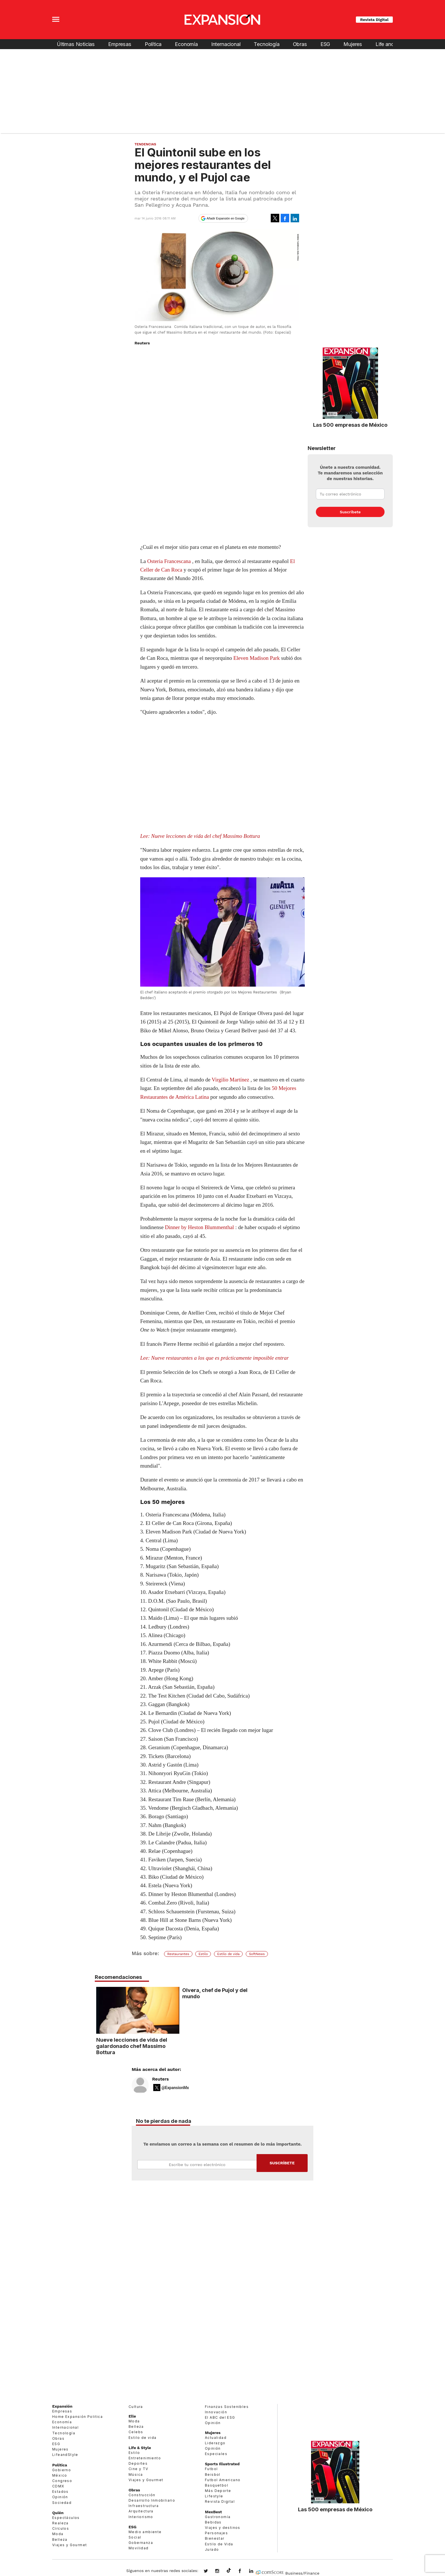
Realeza (60, 2523)
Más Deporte (218, 2491)
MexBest (213, 2512)
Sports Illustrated (222, 2464)
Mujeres (352, 44)
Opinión (60, 2497)
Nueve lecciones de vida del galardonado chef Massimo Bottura (173, 2046)
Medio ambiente (145, 2532)
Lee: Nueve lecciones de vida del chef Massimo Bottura (200, 836)
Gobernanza (141, 2543)
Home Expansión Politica (77, 2416)
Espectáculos (66, 2518)
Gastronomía (217, 2517)
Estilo (203, 1954)
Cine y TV (138, 2469)
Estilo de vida (228, 1954)
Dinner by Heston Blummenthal (199, 1227)
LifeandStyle (65, 2454)
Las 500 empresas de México (350, 425)
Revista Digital (374, 19)
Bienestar (214, 2538)
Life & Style (140, 2447)
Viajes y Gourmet (69, 2545)
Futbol (211, 2469)
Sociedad (62, 2502)
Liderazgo (215, 2443)
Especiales (216, 2454)
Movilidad (139, 2548)
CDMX (58, 2486)
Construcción (142, 2495)
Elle (132, 2416)
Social (135, 2537)
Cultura (136, 2407)
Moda (58, 2534)
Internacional (226, 44)
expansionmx (221, 2571)
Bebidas (213, 2522)
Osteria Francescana (169, 561)
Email (197, 2164)
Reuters (160, 2079)
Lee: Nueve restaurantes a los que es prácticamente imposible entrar (214, 1358)
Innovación (216, 2412)
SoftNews (257, 1954)
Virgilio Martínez (230, 1080)
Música (136, 2474)
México (59, 2475)
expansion (255, 2571)
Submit (282, 2163)
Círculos (60, 2528)
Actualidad (215, 2437)
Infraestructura (144, 2506)
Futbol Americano (222, 2480)
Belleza (60, 2539)
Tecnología (266, 44)
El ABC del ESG (220, 2417)
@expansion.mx (228, 2570)
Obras (300, 44)
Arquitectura (141, 2511)
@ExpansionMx (175, 2087)
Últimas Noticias (76, 44)
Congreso (62, 2481)
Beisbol (213, 2474)
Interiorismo (141, 2517)
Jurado (212, 2549)
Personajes (216, 2533)
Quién (58, 2512)
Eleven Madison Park (256, 658)
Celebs (136, 2432)
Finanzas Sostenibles (227, 2407)
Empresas (119, 44)
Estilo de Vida (219, 2544)
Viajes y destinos (222, 2527)
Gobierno (61, 2470)
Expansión (62, 2406)
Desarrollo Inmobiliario (152, 2500)
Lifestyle (214, 2496)
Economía (186, 44)
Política (153, 44)
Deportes (138, 2463)
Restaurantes (178, 1954)
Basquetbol (216, 2485)
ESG (325, 44)
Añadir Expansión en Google (226, 218)
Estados (60, 2491)
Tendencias (145, 144)
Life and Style (391, 44)
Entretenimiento (145, 2458)
